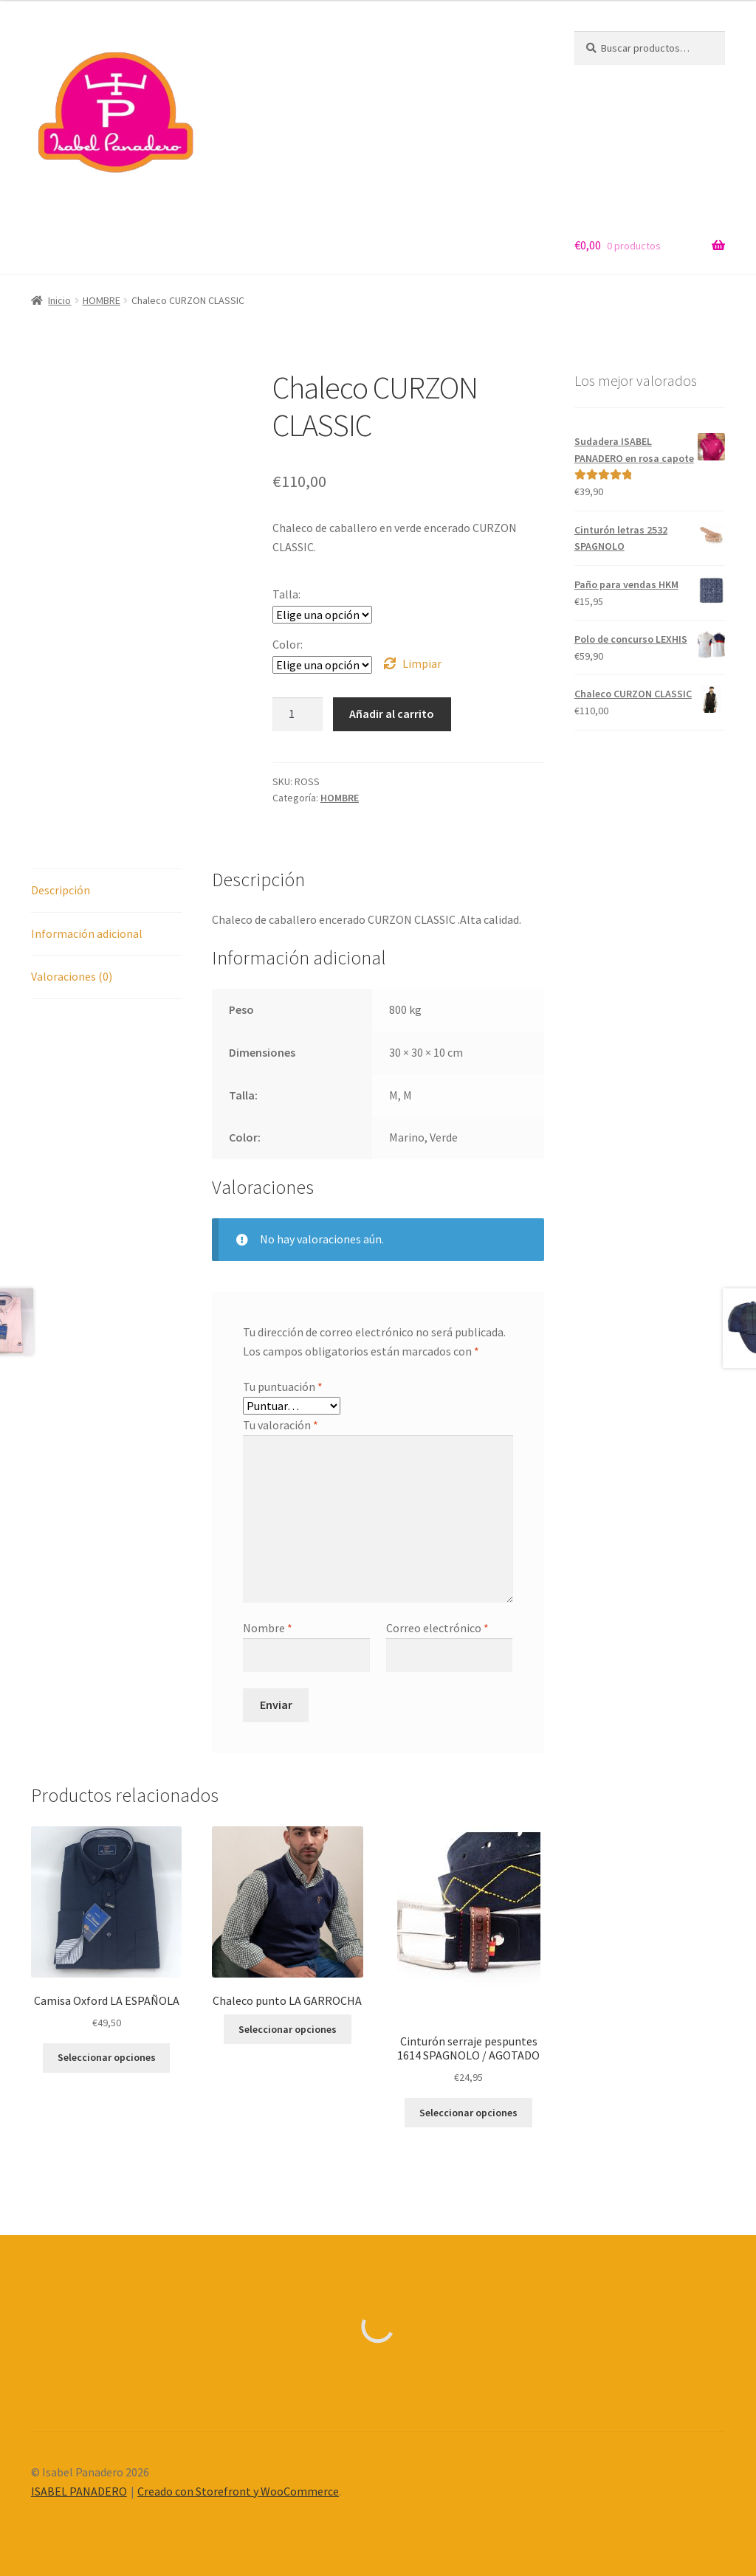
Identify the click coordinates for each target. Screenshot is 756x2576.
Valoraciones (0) (71, 976)
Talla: (286, 594)
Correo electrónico (437, 1627)
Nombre (267, 1627)
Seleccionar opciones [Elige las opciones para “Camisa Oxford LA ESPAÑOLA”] (107, 2057)
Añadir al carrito (391, 713)
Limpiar (421, 663)
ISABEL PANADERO (79, 2491)
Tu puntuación (283, 1386)
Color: (287, 644)
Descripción (60, 890)
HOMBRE (101, 300)
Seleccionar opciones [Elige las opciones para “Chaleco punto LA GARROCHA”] (287, 2029)
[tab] (106, 891)
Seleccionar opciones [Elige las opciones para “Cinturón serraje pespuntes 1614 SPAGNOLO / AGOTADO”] (468, 2112)
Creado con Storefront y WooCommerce (238, 2491)
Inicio (59, 300)
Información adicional (86, 933)
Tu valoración (280, 1425)
